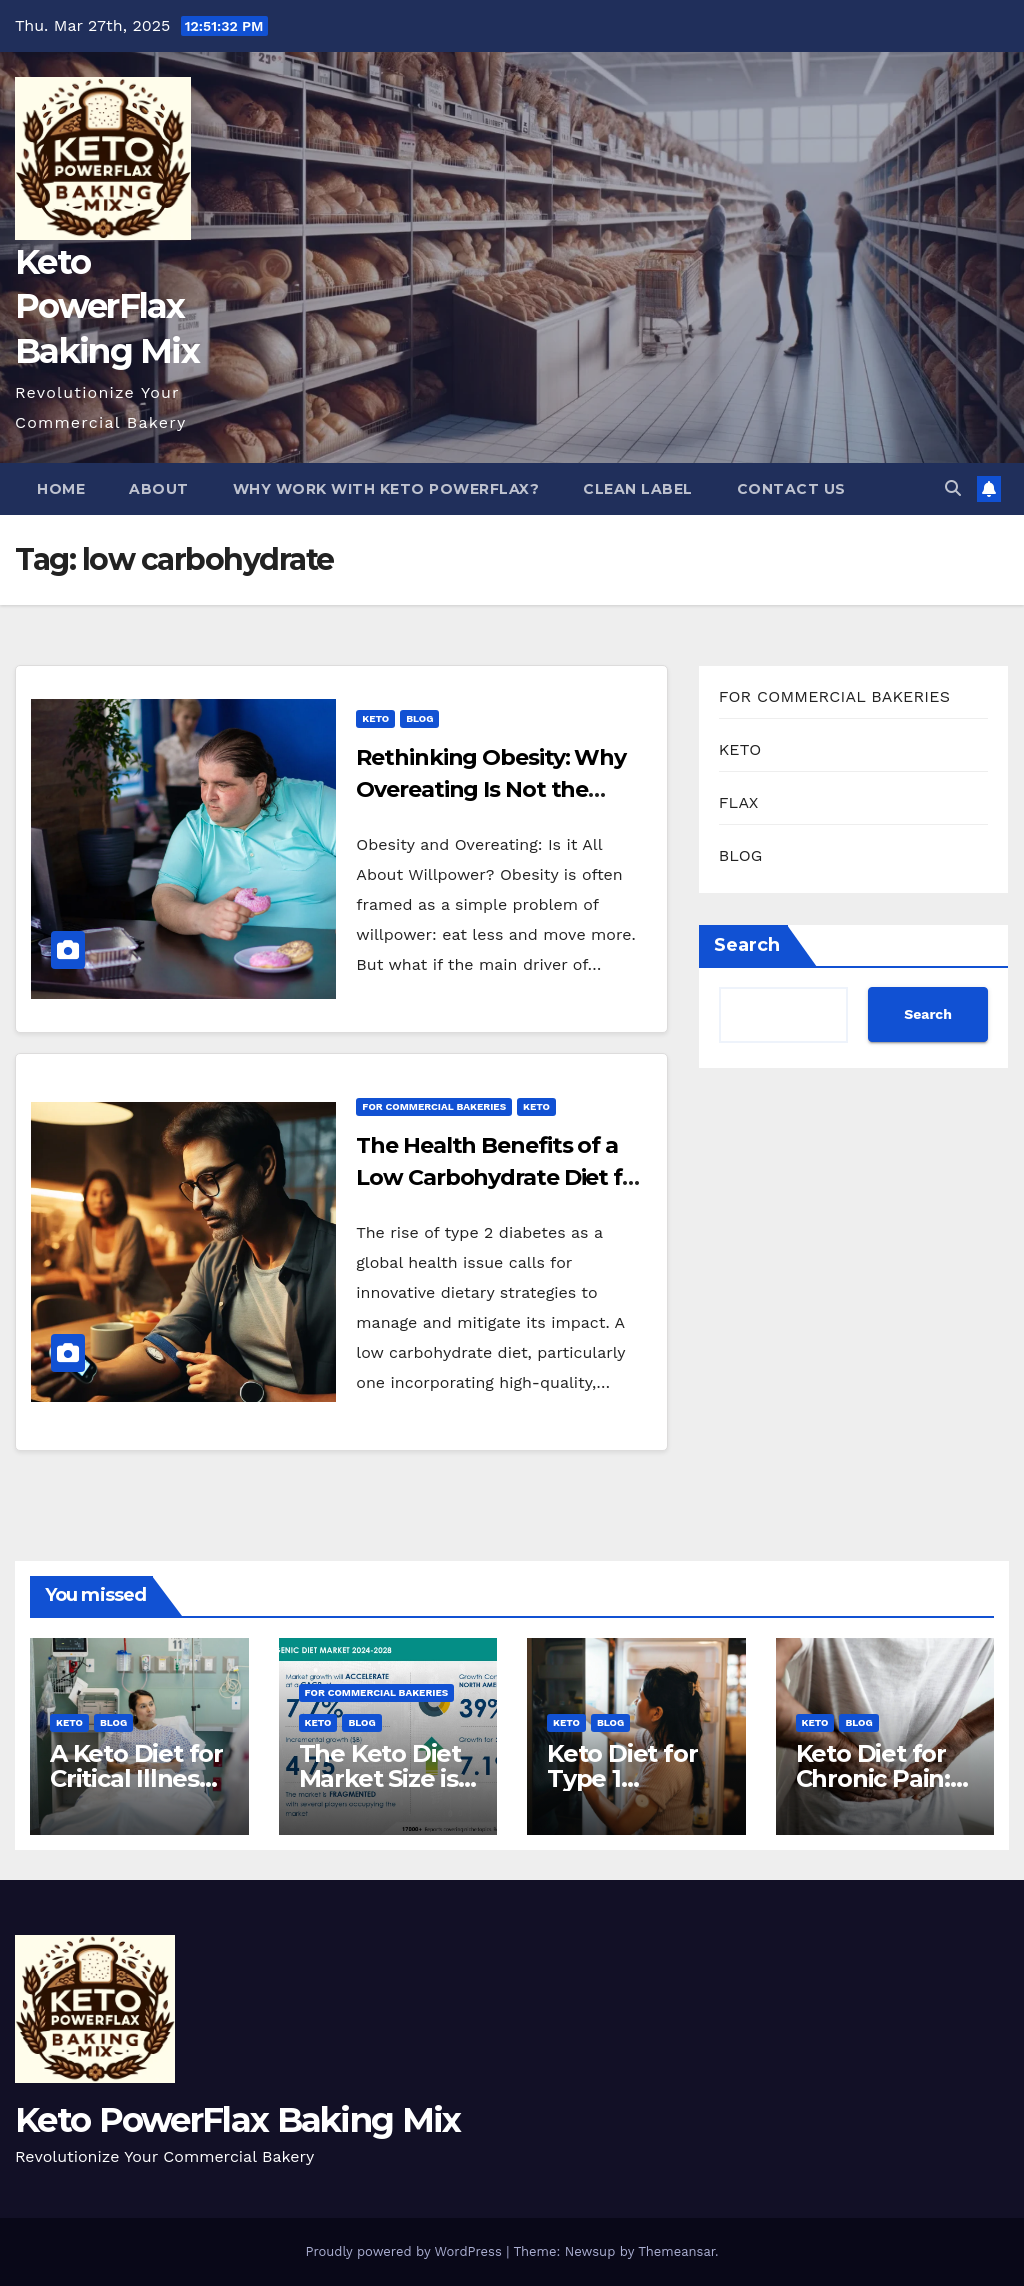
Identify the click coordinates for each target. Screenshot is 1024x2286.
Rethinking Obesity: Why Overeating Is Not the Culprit (491, 789)
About (159, 489)
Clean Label (638, 489)
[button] (953, 488)
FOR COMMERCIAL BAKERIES (434, 1106)
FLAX (739, 802)
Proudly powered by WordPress (405, 2251)
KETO (375, 718)
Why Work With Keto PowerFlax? (386, 489)
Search (747, 945)
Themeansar (676, 2251)
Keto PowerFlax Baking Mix (107, 306)
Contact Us (791, 489)
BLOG (419, 718)
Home (61, 489)
